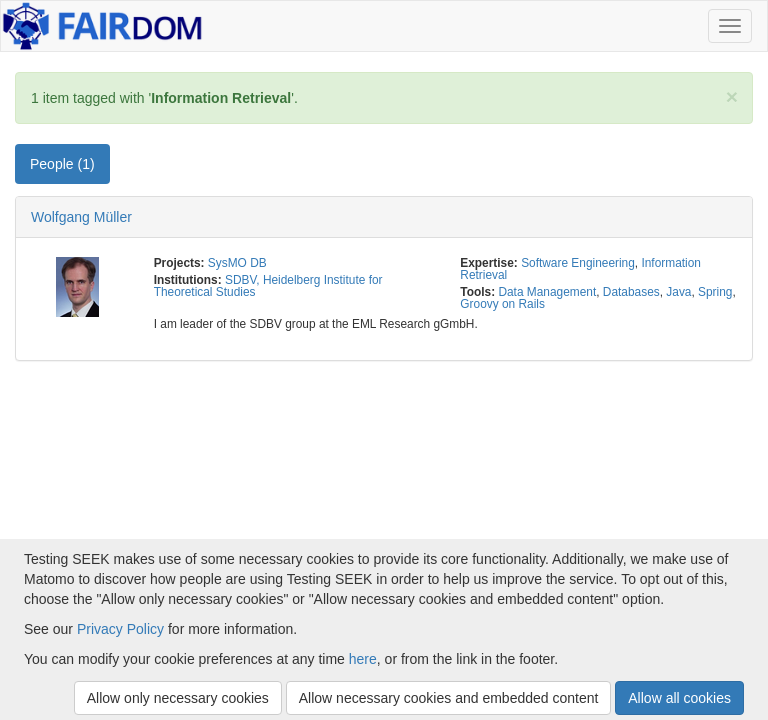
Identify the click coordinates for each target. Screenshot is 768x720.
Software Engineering (578, 263)
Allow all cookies (679, 698)
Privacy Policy (120, 629)
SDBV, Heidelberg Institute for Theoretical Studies (268, 286)
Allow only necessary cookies (178, 698)
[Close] (732, 96)
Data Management (547, 292)
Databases (631, 292)
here (363, 659)
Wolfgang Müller (81, 217)
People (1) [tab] (62, 164)
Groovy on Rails (502, 304)
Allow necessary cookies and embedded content (449, 698)
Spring (715, 292)
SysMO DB (237, 263)
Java (678, 292)
